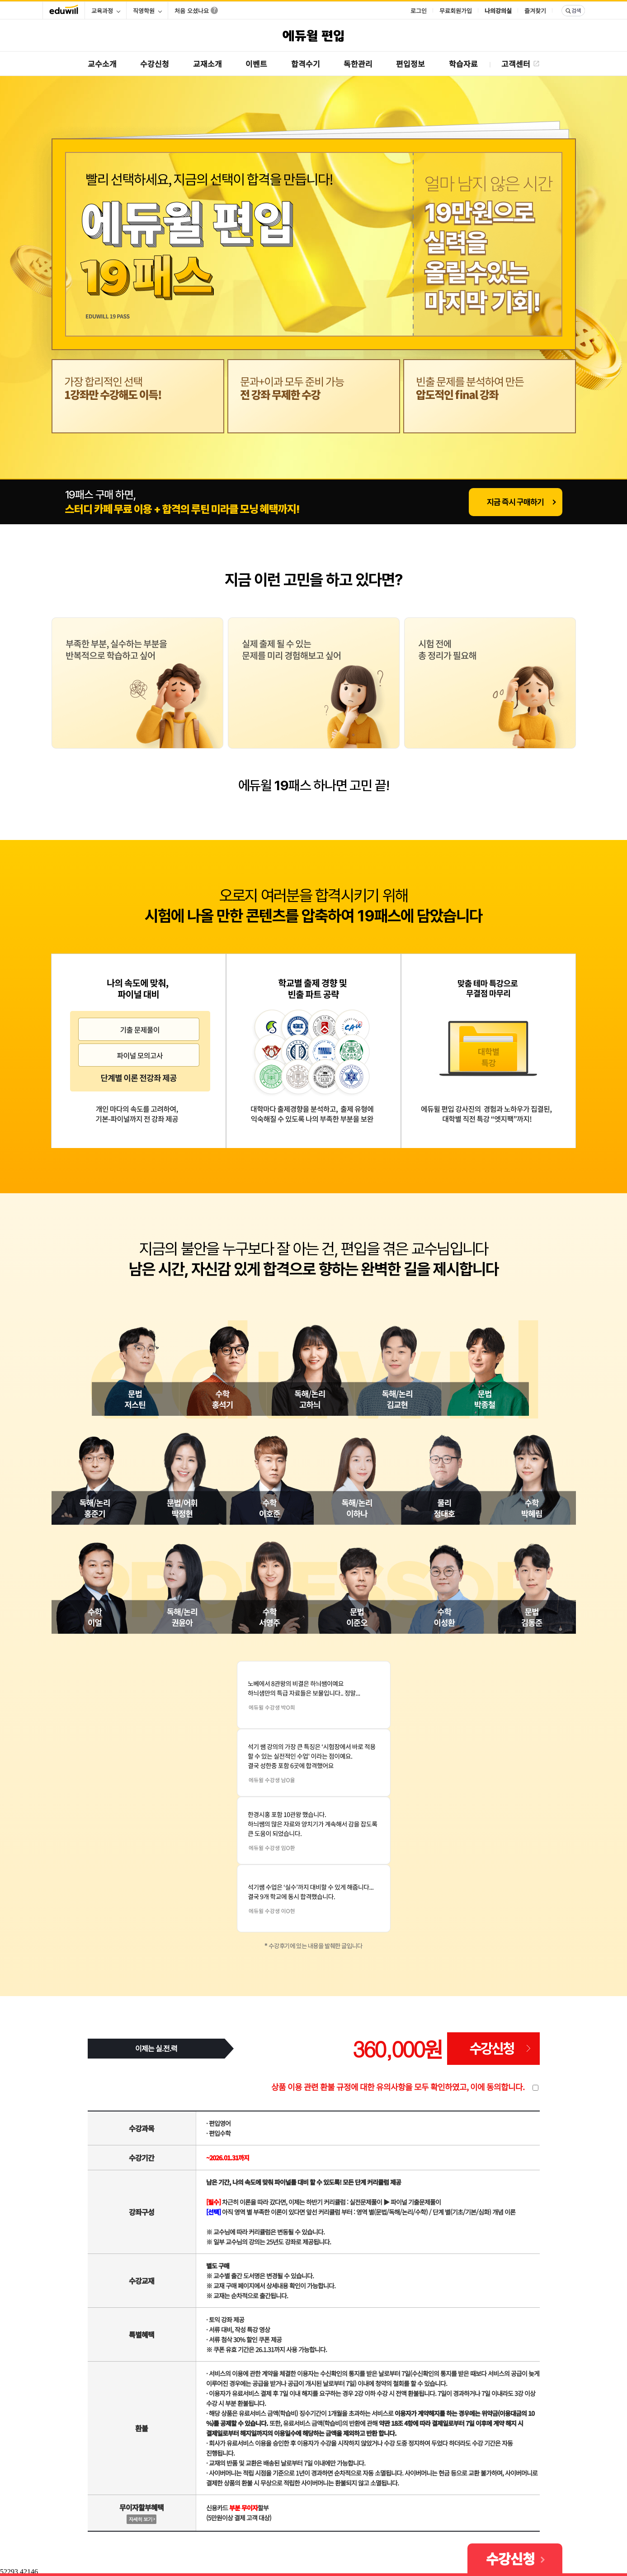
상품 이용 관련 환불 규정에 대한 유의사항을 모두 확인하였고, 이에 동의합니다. (397, 2086)
